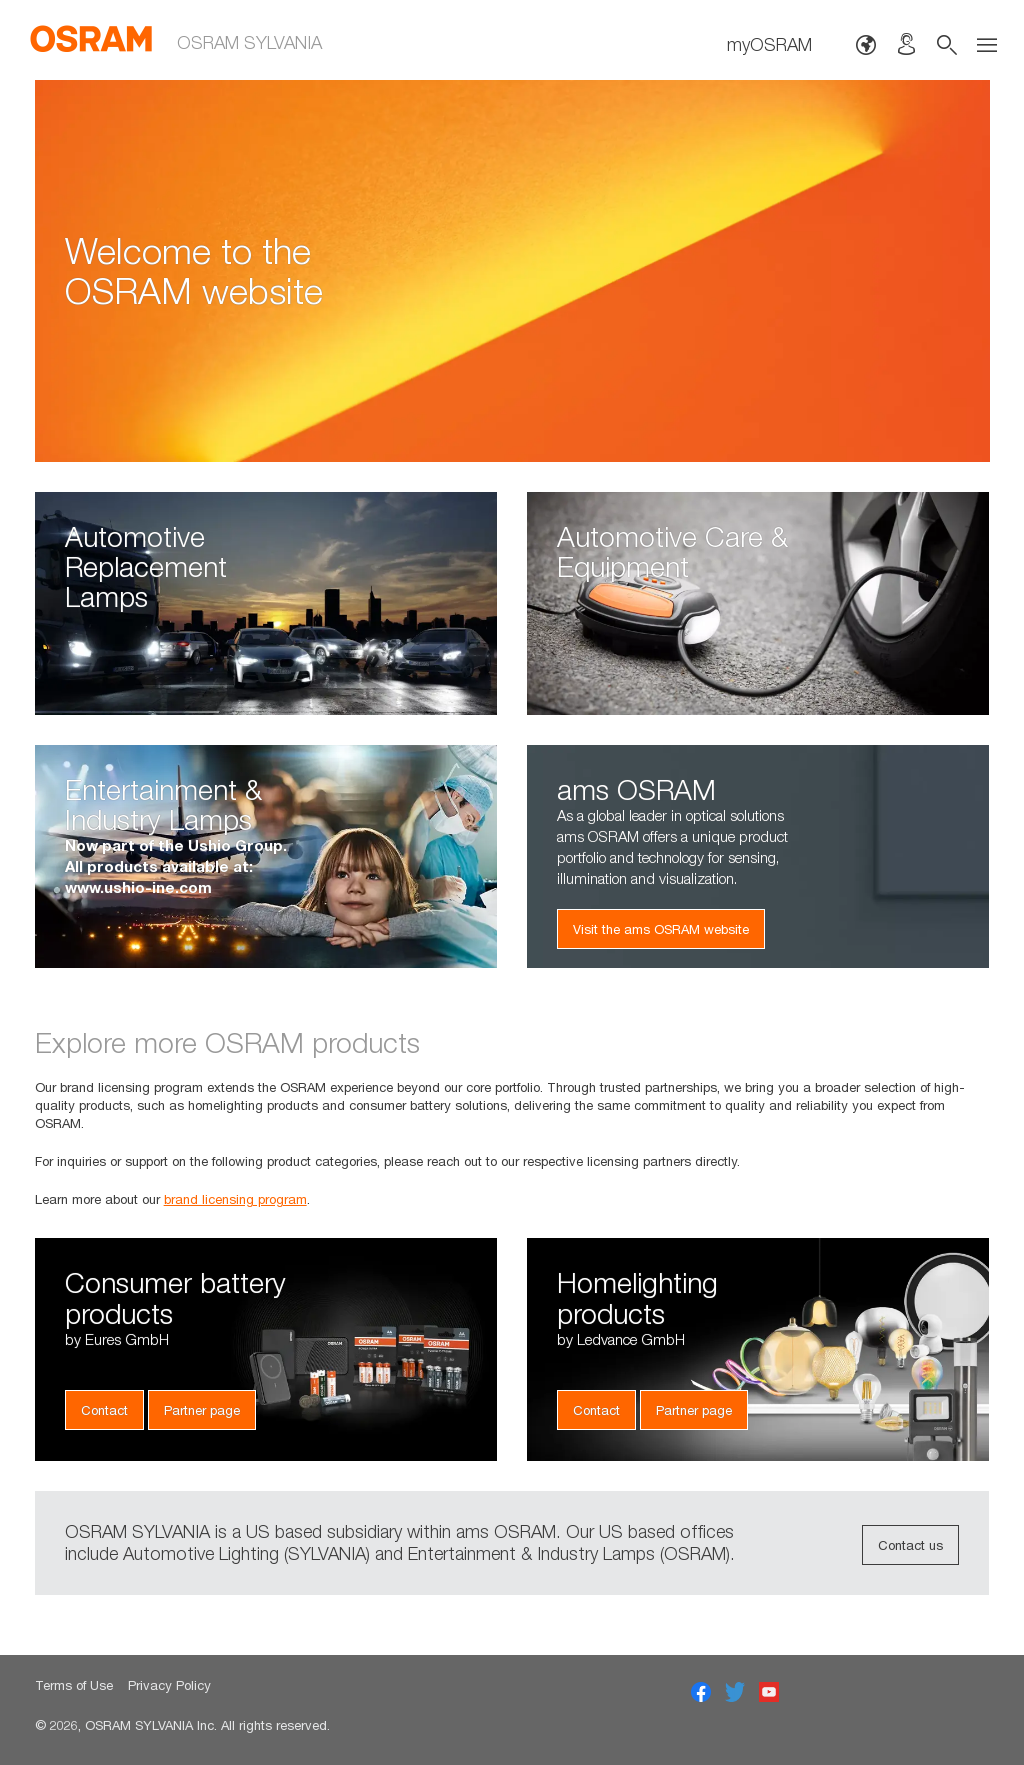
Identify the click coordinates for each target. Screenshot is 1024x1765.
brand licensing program (235, 1199)
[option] (512, 271)
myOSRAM (769, 44)
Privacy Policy (169, 1685)
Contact (104, 1410)
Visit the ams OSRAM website (661, 929)
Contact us (910, 1545)
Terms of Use (74, 1685)
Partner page (202, 1410)
